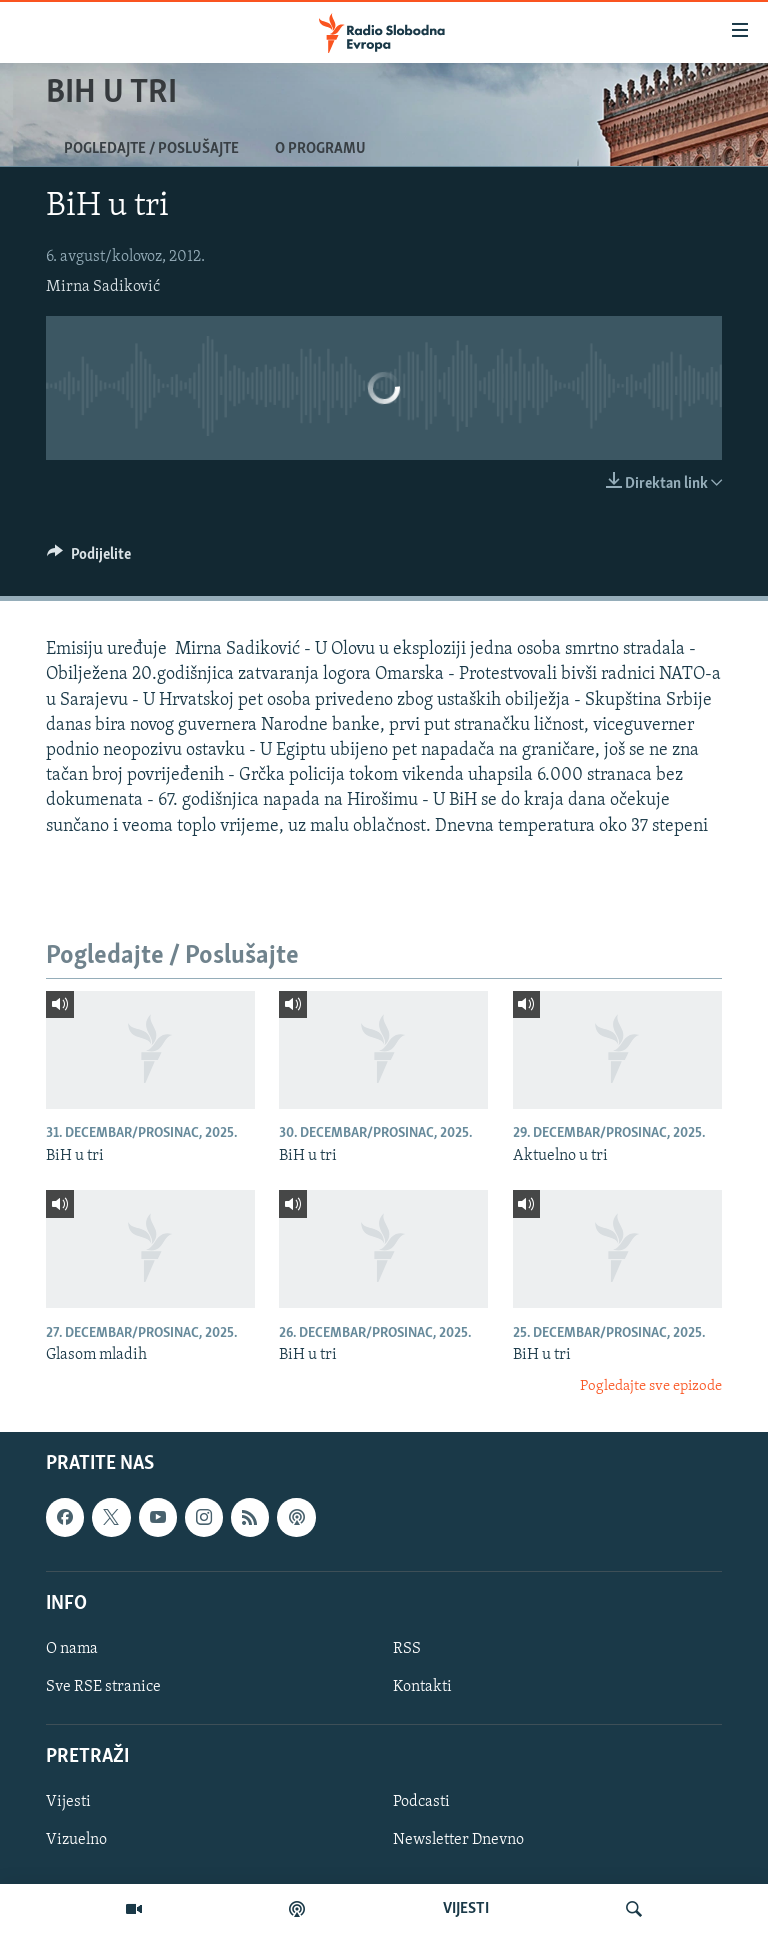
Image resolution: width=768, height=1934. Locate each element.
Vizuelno (76, 1840)
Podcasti (421, 1802)
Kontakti (422, 1687)
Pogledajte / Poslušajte (151, 149)
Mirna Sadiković (103, 287)
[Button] (89, 559)
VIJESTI (466, 1909)
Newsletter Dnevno (458, 1840)
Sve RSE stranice (103, 1687)
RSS (407, 1649)
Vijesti (68, 1802)
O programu (320, 149)
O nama (72, 1649)
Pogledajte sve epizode (651, 1386)
